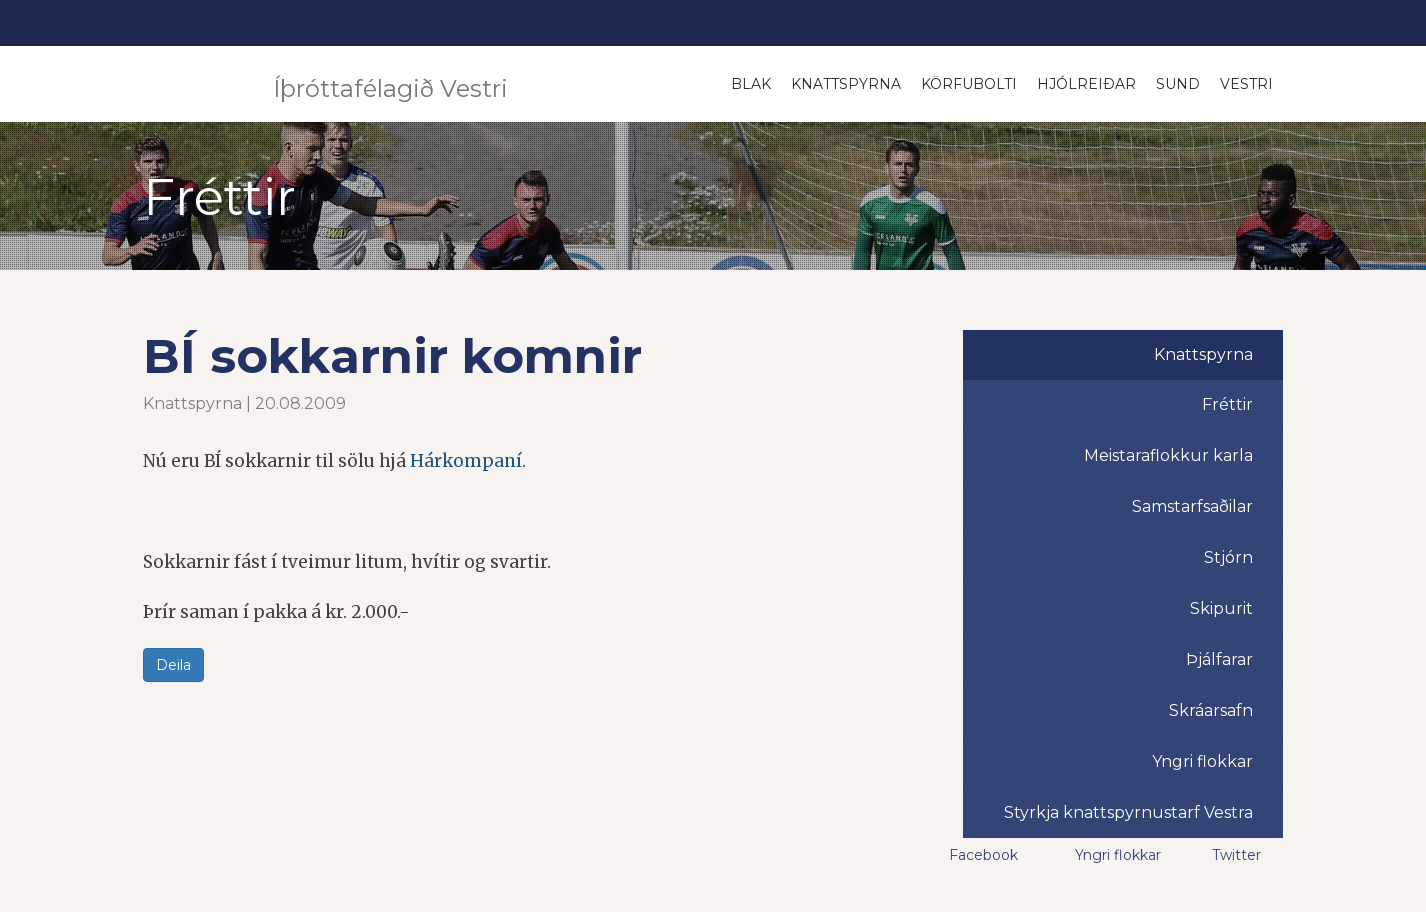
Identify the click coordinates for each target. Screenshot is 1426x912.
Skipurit (1221, 608)
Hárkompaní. (468, 461)
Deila (173, 665)
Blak (751, 84)
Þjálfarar (1219, 659)
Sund (1178, 84)
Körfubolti (969, 84)
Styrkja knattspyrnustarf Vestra (1128, 812)
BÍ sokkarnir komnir (392, 356)
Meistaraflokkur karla (1168, 455)
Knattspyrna (846, 84)
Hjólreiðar (1086, 84)
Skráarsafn (1211, 710)
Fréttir (1227, 404)
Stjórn (1228, 557)
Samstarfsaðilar (1192, 506)
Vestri (1246, 84)
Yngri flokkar (1202, 761)
